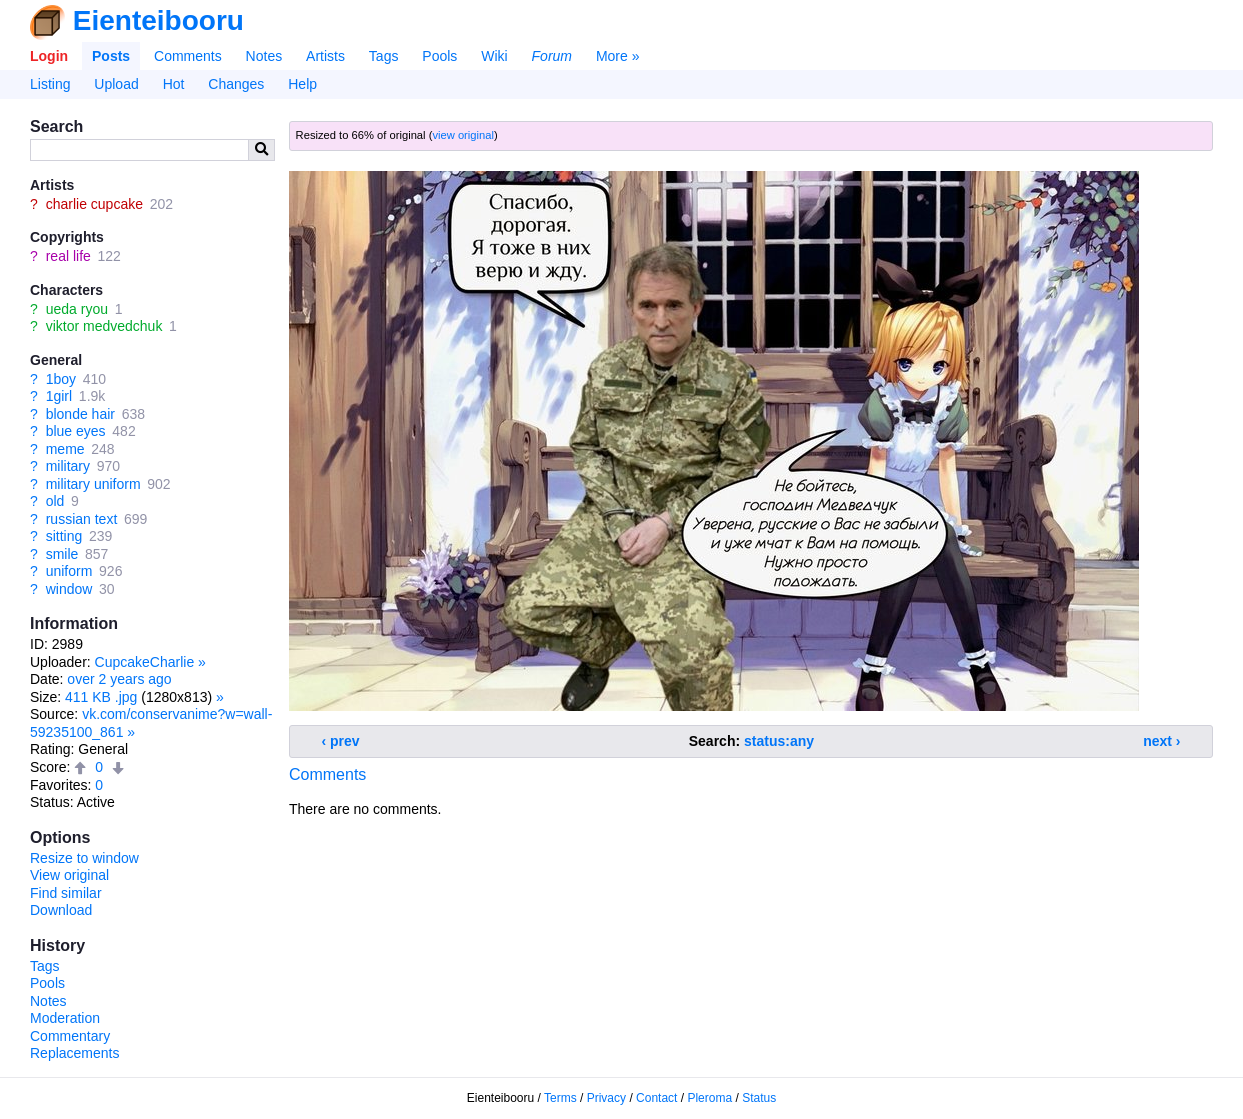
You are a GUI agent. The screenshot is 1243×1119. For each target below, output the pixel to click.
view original (463, 135)
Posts (111, 56)
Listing (50, 84)
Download (61, 910)
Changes (236, 84)
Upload (116, 84)
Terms (560, 1098)
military (68, 466)
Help (302, 84)
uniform (69, 571)
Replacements (75, 1053)
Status (759, 1098)
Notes (264, 56)
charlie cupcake (94, 204)
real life (68, 256)
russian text (82, 519)
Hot (174, 84)
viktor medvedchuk (104, 326)
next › (1161, 741)
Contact (656, 1098)
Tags (384, 56)
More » (618, 56)
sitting (64, 536)
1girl (59, 396)
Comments (188, 56)
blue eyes (76, 431)
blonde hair (80, 414)
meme (65, 449)
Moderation (65, 1018)
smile (62, 554)
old (55, 501)
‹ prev (341, 741)
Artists (325, 56)
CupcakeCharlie (145, 662)
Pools (439, 56)
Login (49, 56)
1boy (61, 379)
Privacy (606, 1098)
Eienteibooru (158, 20)
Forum (552, 56)
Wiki (494, 56)
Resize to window (84, 858)
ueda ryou (77, 309)
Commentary (70, 1036)
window (69, 589)
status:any (779, 741)
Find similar (66, 893)
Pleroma (709, 1098)
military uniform (93, 484)
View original (69, 875)
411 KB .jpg (101, 697)
